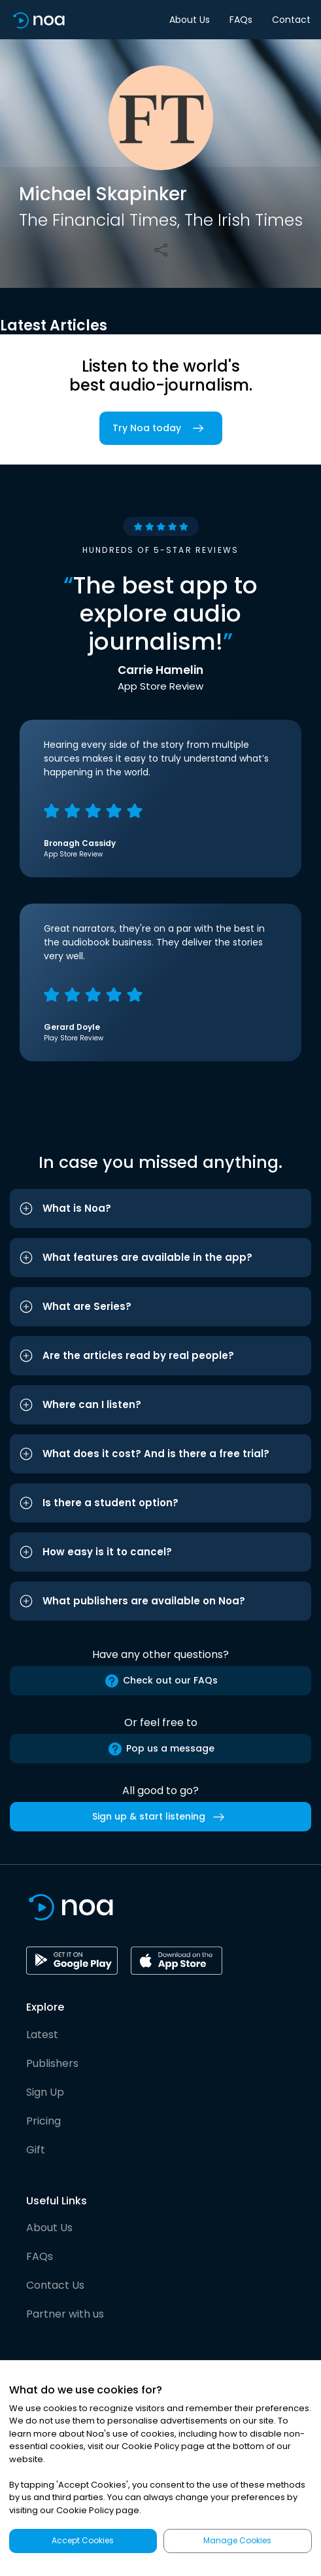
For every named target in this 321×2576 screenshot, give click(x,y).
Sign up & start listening (160, 1817)
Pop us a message (160, 1749)
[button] (160, 1208)
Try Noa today (160, 428)
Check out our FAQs (161, 1681)
